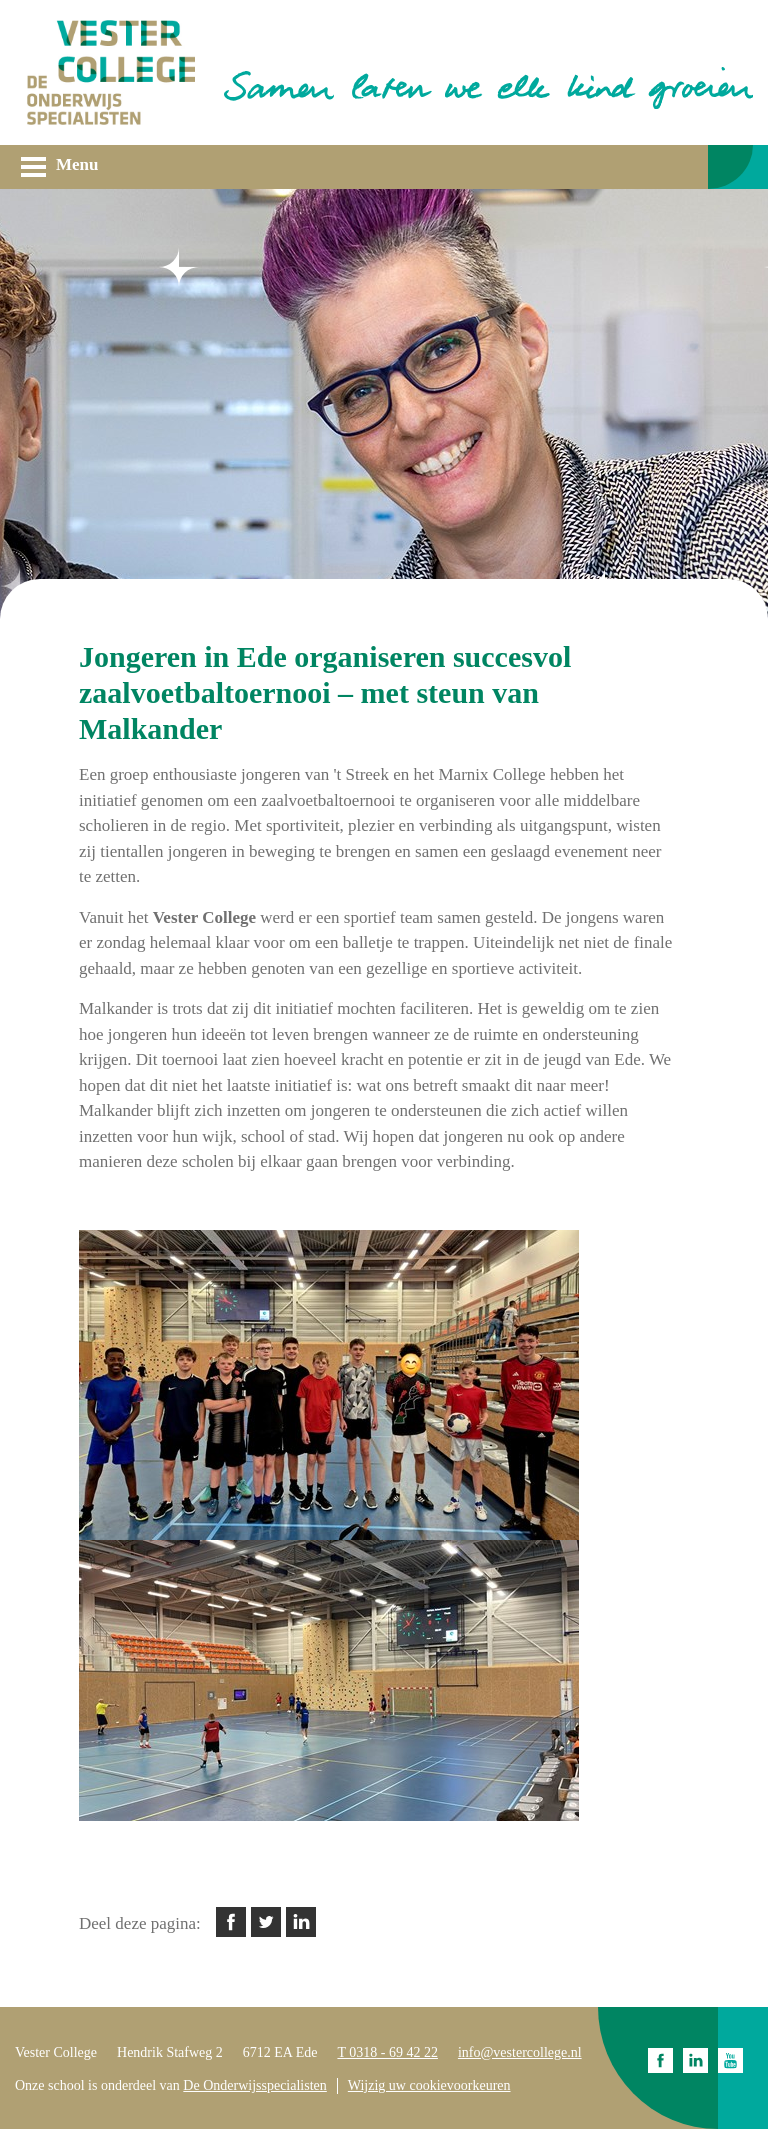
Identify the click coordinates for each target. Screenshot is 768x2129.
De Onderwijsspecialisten (254, 2085)
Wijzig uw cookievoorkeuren (429, 2085)
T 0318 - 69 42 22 (387, 2052)
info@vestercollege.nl (520, 2052)
